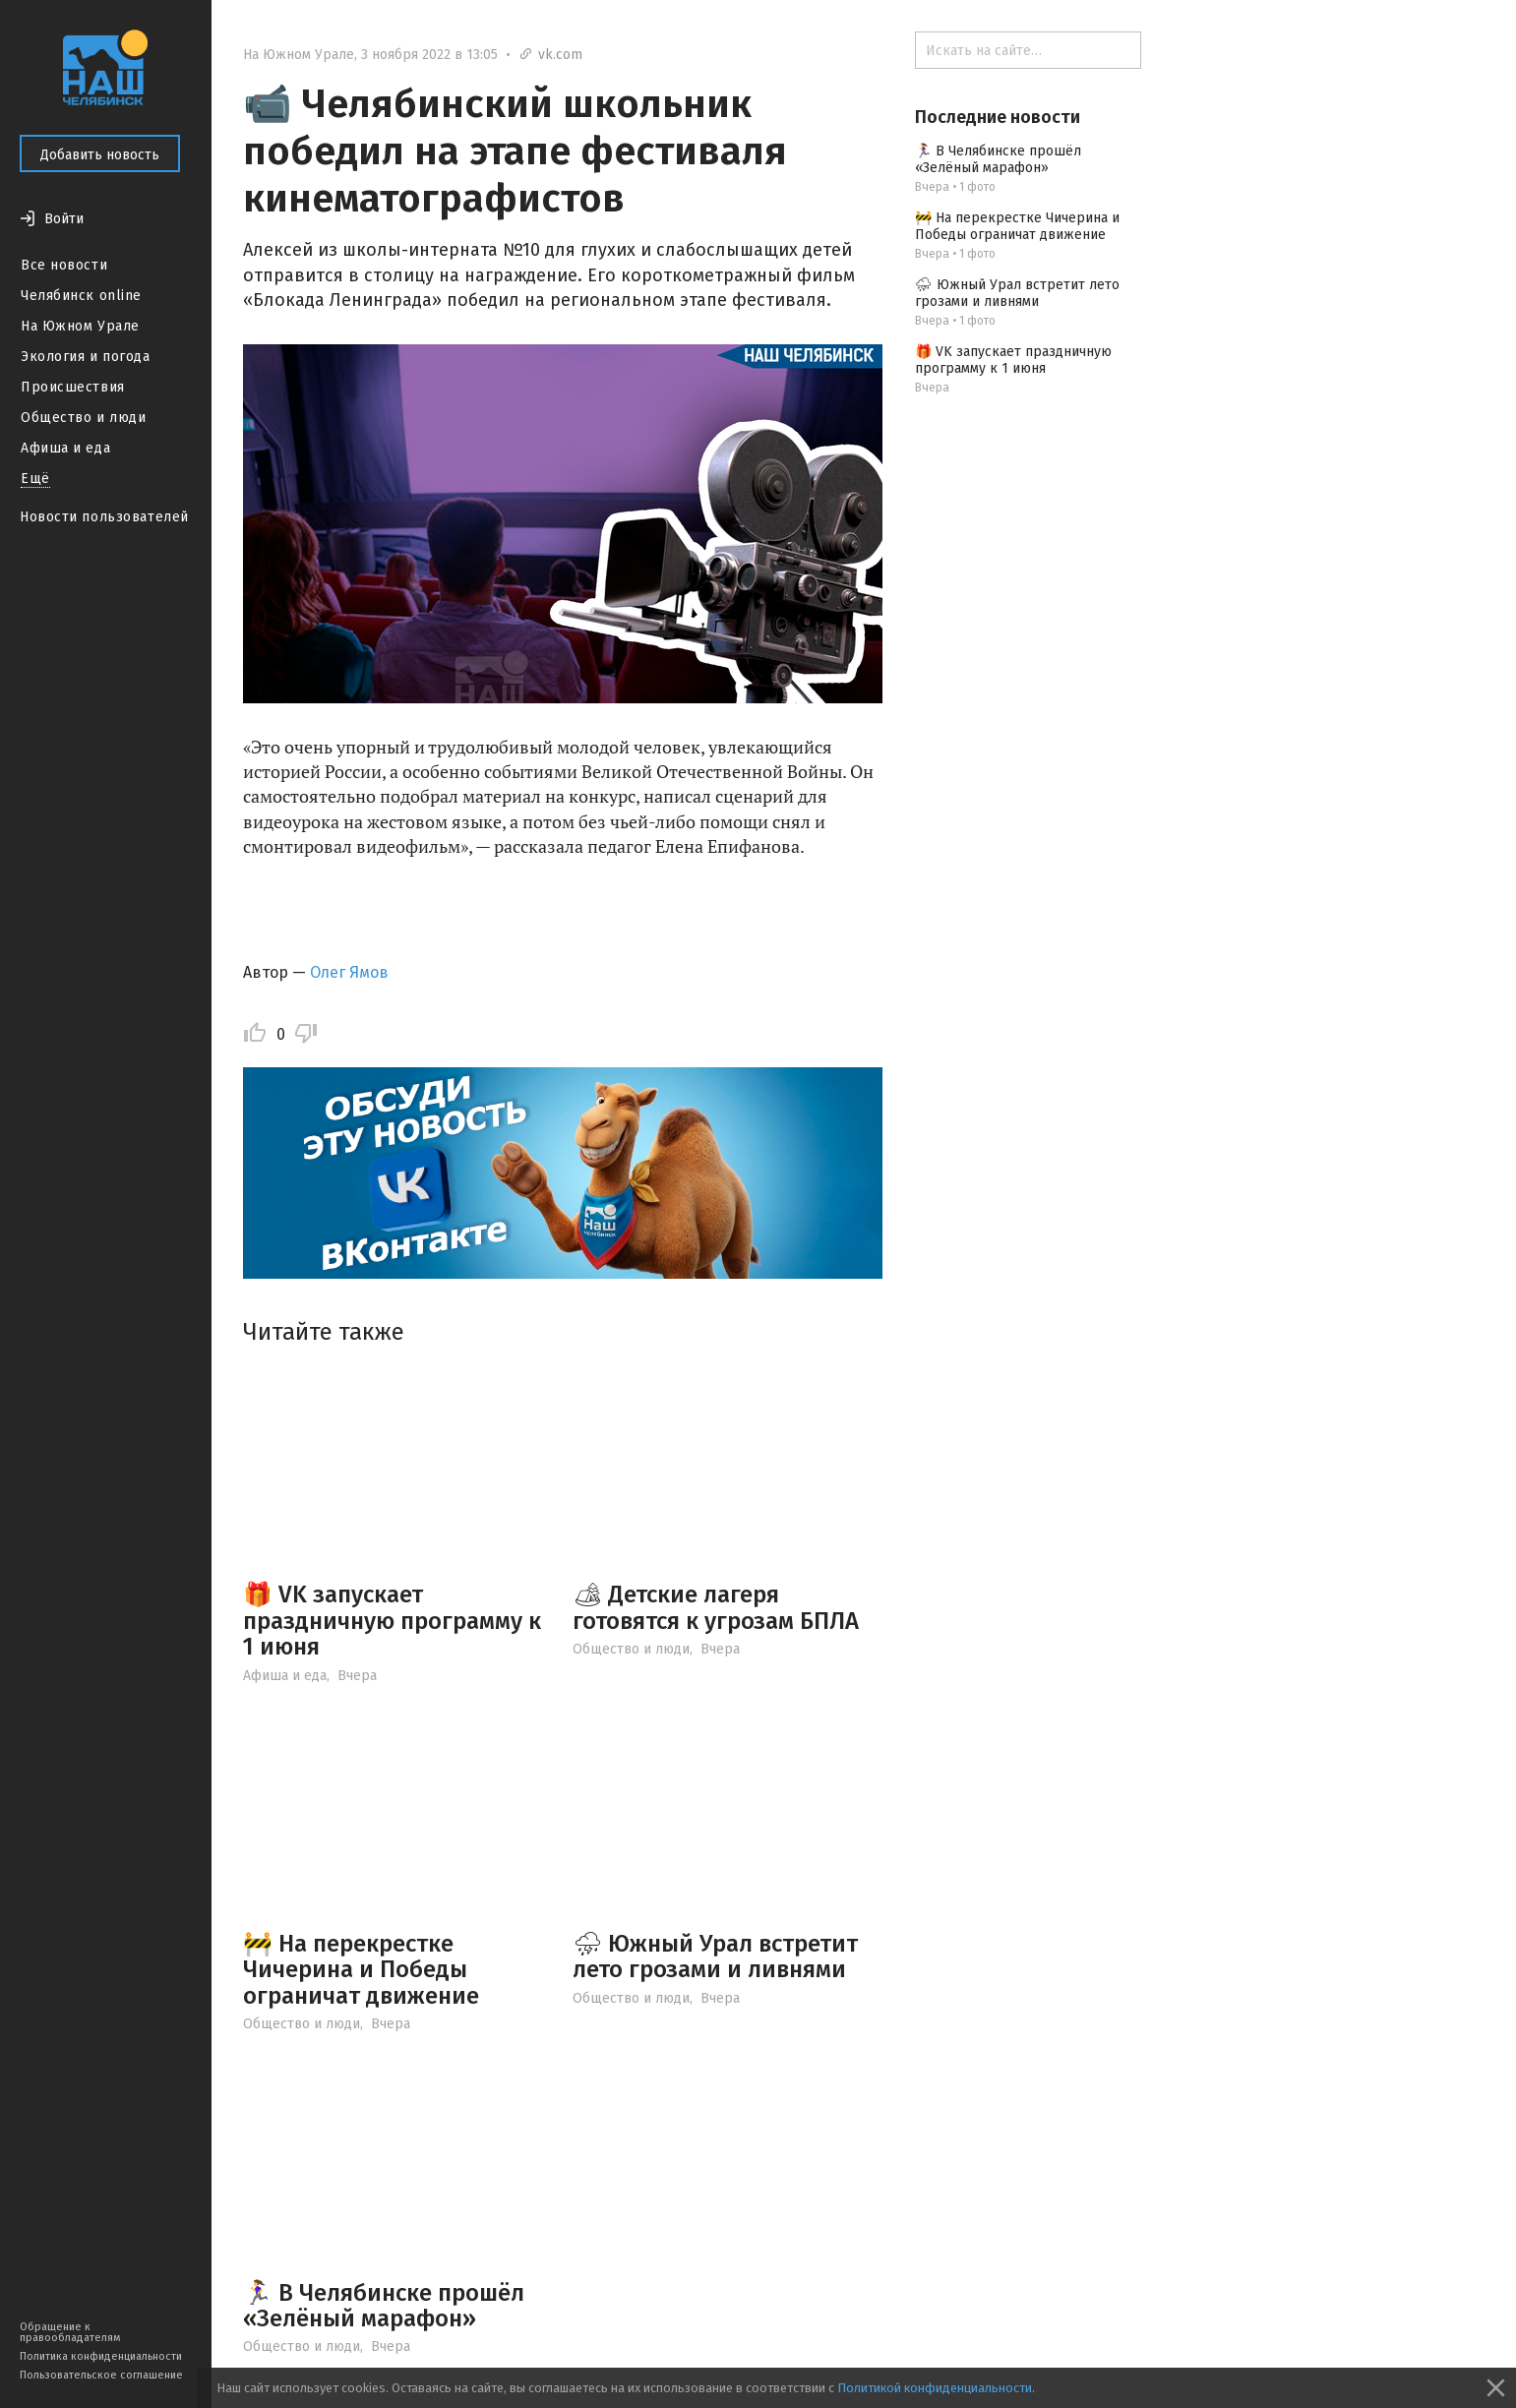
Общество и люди (83, 417)
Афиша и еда (65, 448)
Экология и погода (86, 356)
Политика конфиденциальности (101, 2356)
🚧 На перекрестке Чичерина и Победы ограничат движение (361, 1970)
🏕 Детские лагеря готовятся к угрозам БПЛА (716, 1607)
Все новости (64, 265)
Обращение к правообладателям (70, 2332)
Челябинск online (81, 295)
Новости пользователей (104, 517)
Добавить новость (99, 155)
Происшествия (73, 387)
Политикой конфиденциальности (934, 2387)
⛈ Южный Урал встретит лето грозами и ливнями (715, 1956)
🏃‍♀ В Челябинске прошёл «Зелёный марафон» (383, 2305)
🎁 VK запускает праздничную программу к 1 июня (392, 1620)
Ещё (35, 478)
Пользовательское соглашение (101, 2375)
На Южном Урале (80, 326)
